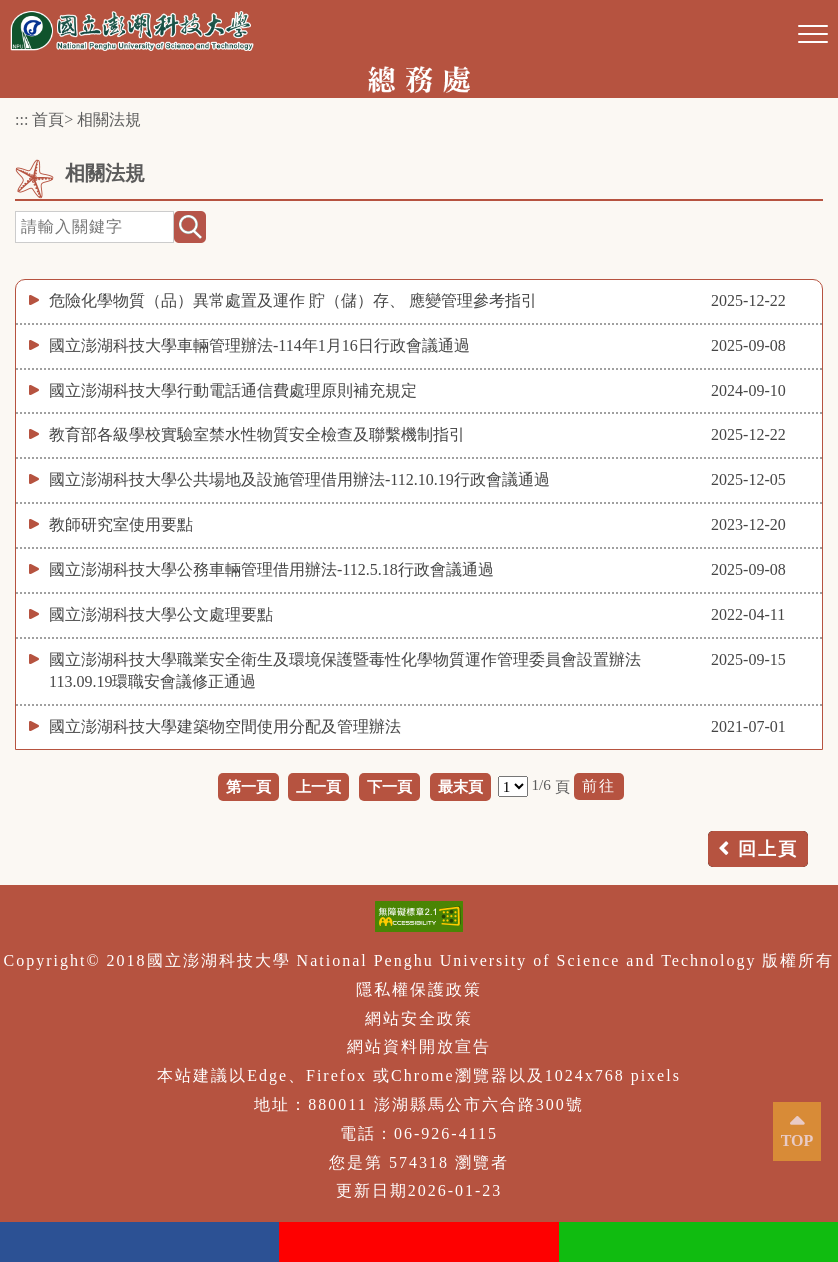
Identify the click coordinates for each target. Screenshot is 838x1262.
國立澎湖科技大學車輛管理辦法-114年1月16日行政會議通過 (259, 345)
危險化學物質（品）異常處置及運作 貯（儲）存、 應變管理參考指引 (293, 300)
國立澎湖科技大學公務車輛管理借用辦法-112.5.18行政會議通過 (271, 569)
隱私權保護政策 (419, 989)
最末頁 (460, 786)
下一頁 (389, 786)
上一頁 (318, 786)
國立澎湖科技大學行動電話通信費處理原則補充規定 (233, 390)
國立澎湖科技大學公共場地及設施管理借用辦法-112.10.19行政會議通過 (299, 479)
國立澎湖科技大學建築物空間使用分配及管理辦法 (225, 726)
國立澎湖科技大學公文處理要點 (161, 614)
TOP (797, 1140)
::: (21, 119)
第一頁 (248, 786)
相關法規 (109, 119)
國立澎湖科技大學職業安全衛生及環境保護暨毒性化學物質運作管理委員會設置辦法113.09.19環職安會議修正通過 (345, 671)
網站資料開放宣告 (419, 1046)
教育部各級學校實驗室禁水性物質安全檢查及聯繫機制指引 (257, 434)
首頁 (48, 119)
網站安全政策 (419, 1018)
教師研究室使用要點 (121, 524)
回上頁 (768, 849)
